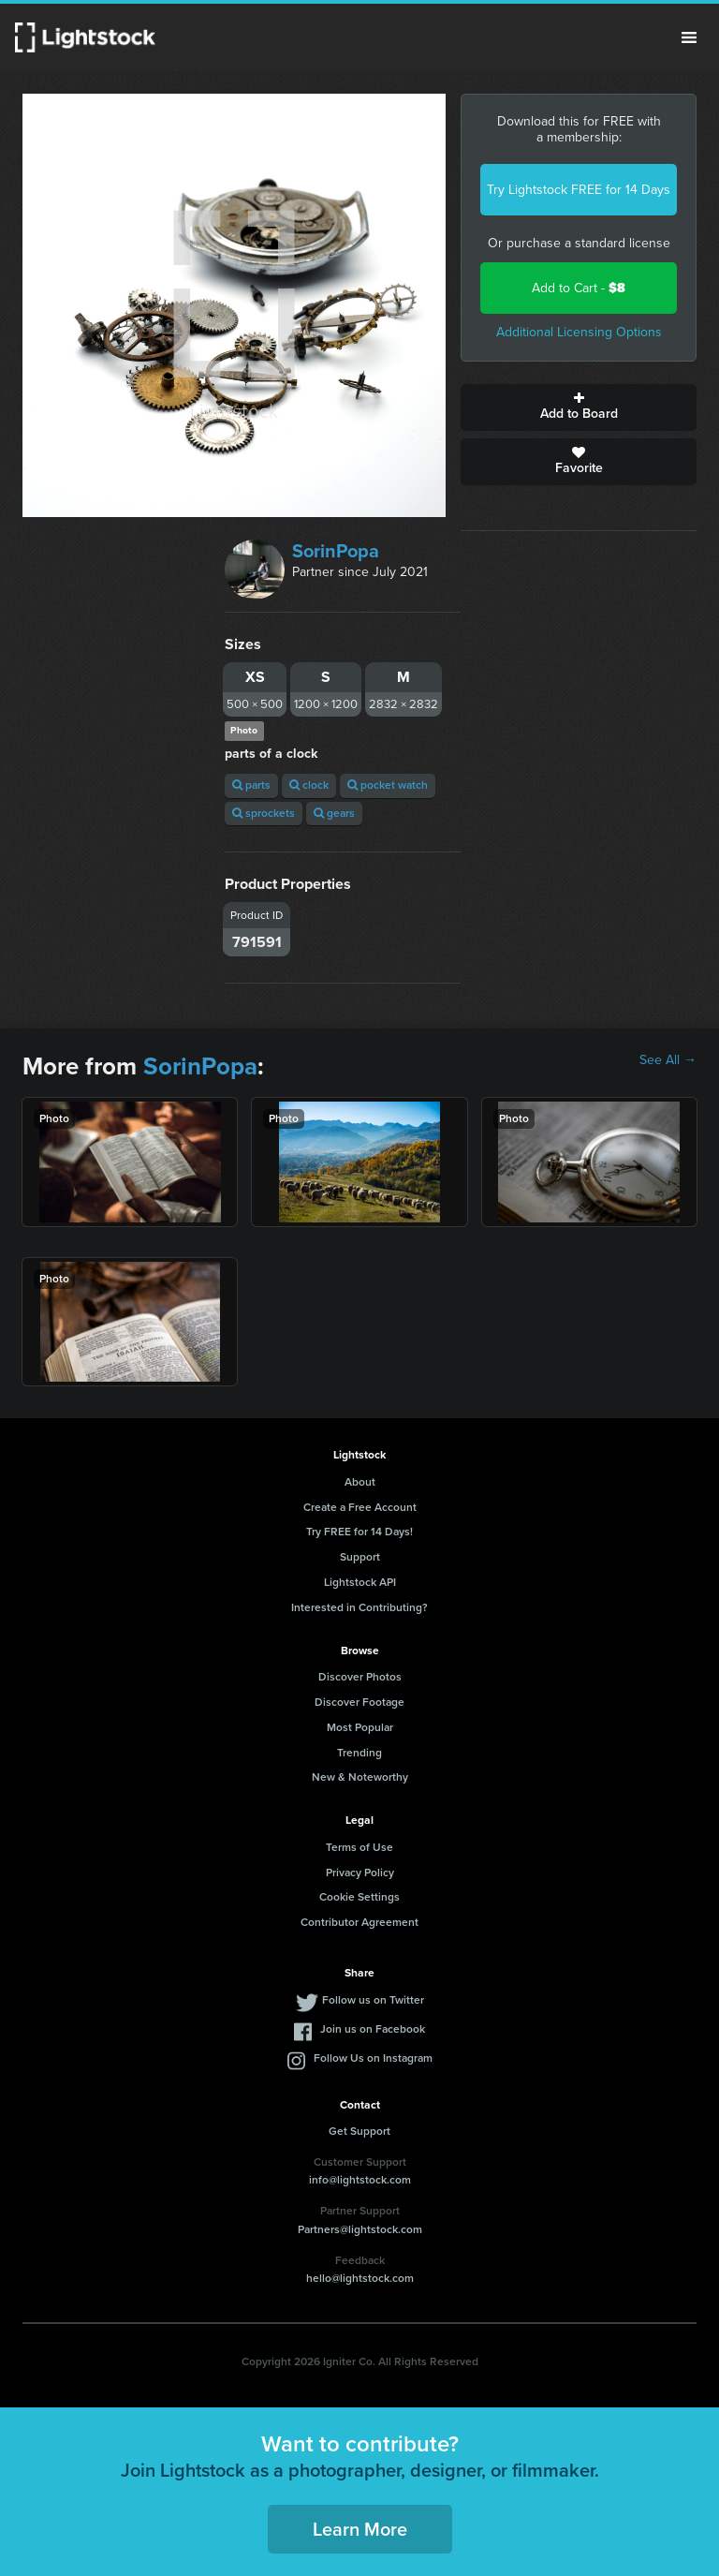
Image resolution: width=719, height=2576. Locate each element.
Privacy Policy (360, 1872)
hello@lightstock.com (360, 2278)
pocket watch (387, 785)
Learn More (360, 2529)
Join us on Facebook (372, 2029)
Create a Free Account (360, 1507)
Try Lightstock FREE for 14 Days (578, 190)
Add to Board (578, 407)
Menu (689, 37)
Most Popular (360, 1727)
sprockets (263, 813)
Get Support (359, 2131)
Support (360, 1556)
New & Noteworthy (360, 1777)
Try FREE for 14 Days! (359, 1531)
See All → (668, 1060)
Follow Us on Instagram (373, 2058)
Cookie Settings (359, 1896)
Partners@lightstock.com (360, 2229)
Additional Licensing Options (579, 332)
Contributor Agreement (359, 1922)
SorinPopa (335, 551)
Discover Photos (360, 1676)
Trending (359, 1752)
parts (251, 785)
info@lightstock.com (360, 2179)
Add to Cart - (578, 288)
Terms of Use (359, 1847)
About (360, 1481)
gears (334, 813)
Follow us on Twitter (373, 1999)
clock (309, 785)
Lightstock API (360, 1582)
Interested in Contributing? (359, 1607)
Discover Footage (359, 1702)
